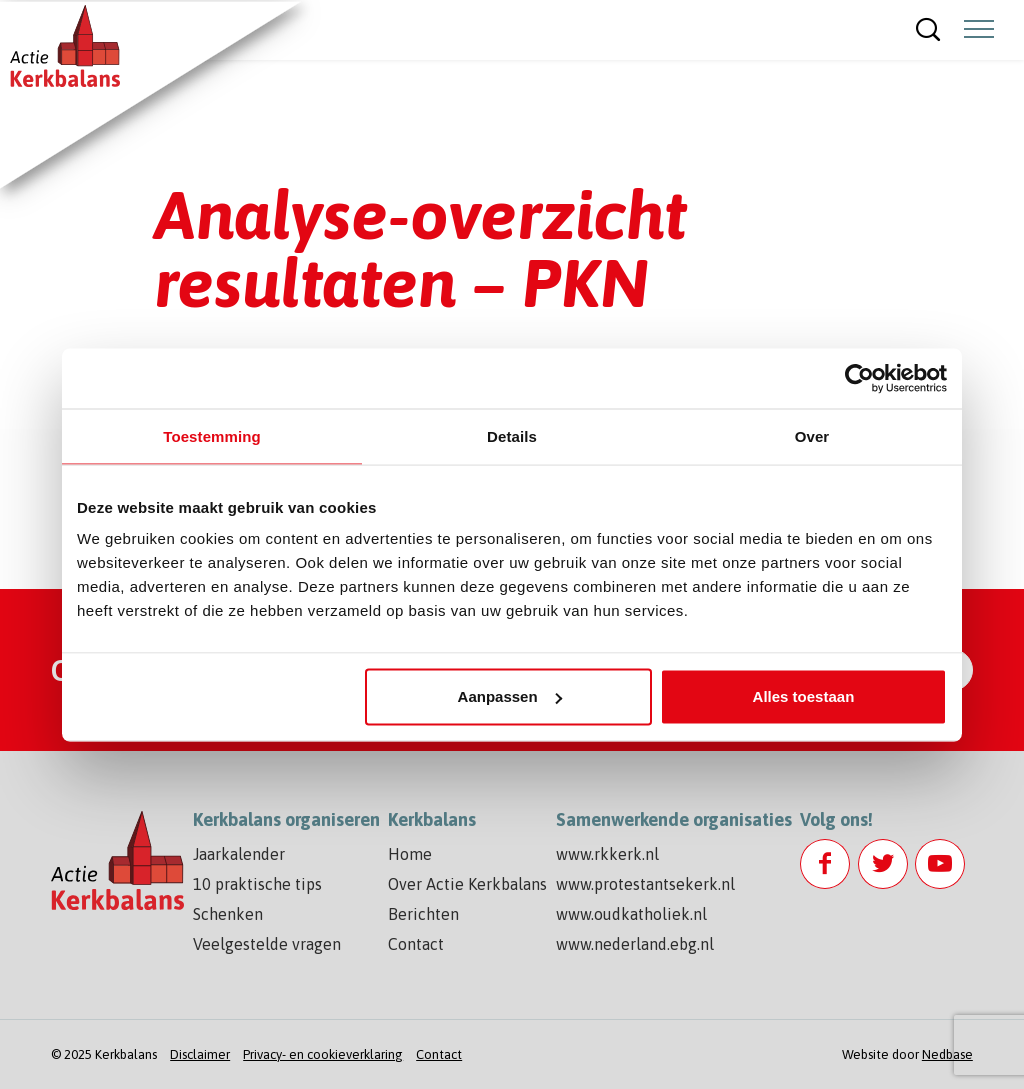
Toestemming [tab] (212, 435)
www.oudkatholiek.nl (631, 914)
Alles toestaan (804, 696)
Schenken (228, 914)
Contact (416, 944)
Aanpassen (510, 696)
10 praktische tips (257, 884)
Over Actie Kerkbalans (467, 884)
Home (410, 854)
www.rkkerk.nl (607, 854)
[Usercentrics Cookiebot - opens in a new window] (859, 378)
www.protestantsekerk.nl (645, 884)
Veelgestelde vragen (267, 944)
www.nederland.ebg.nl (635, 944)
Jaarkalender (239, 854)
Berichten (423, 914)
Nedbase (947, 1054)
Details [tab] (512, 435)
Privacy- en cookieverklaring (323, 1054)
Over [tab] (812, 435)
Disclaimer (200, 1054)
